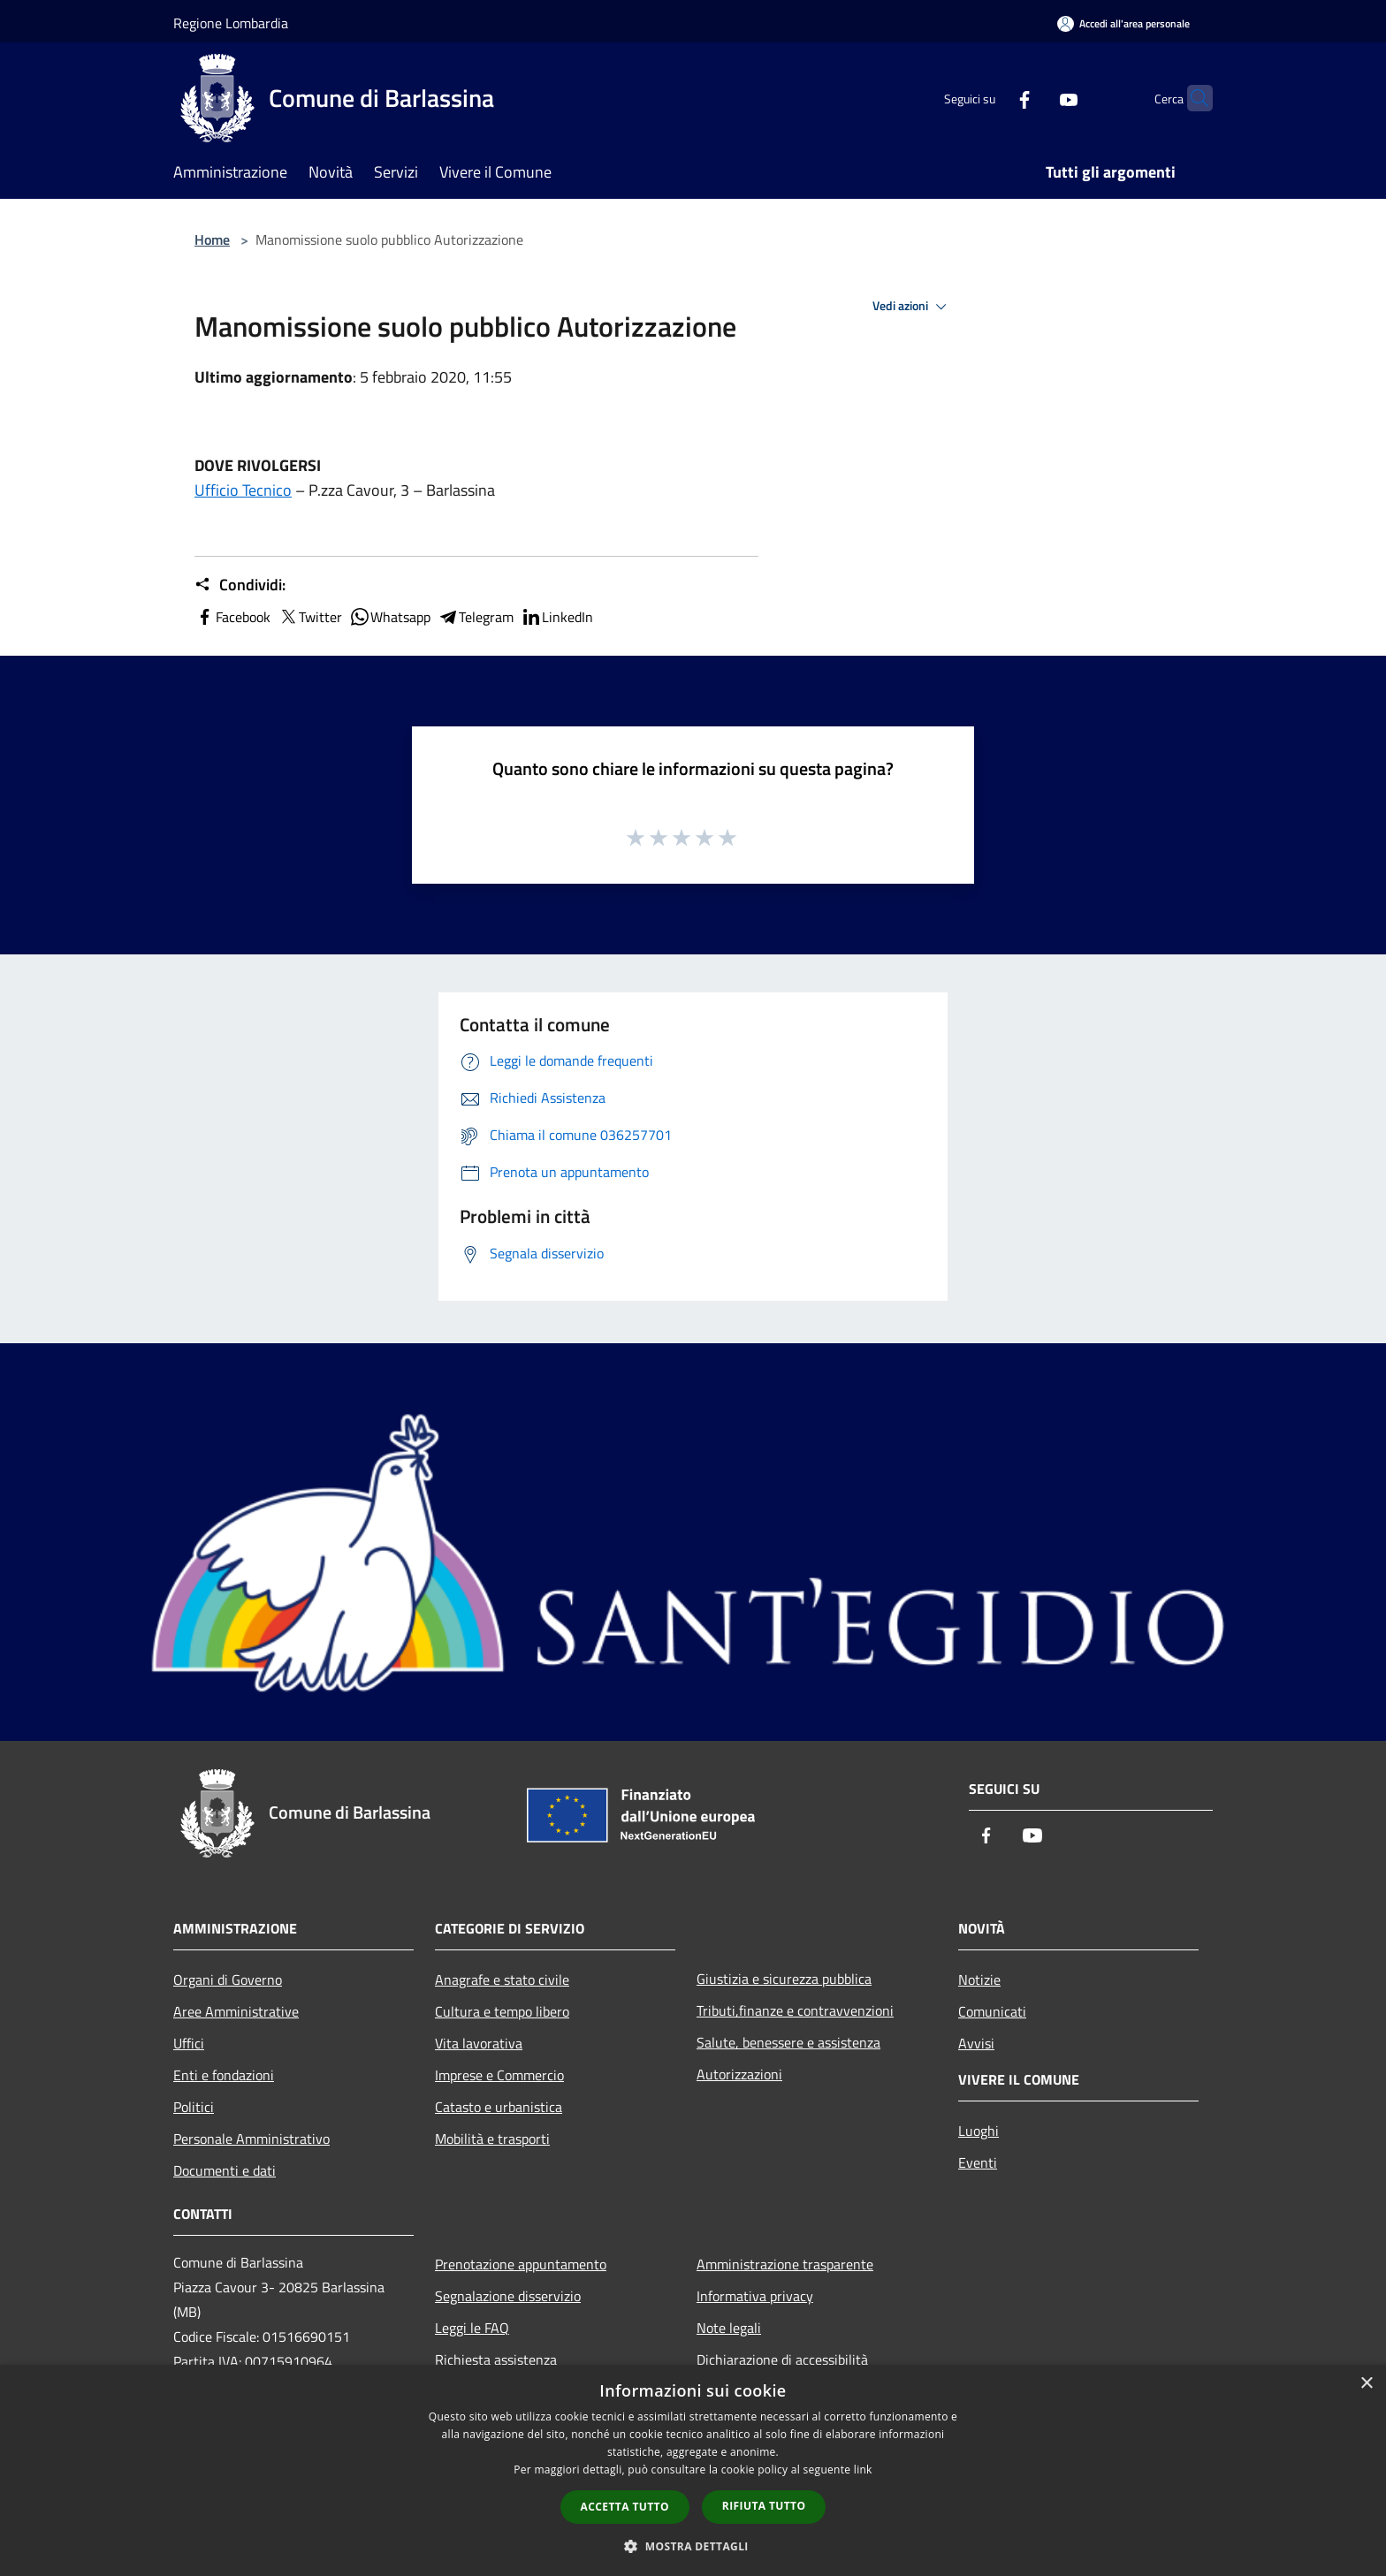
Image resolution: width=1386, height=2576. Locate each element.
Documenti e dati (224, 2170)
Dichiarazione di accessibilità (782, 2359)
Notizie (979, 1979)
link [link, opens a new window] (863, 2469)
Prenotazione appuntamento (520, 2264)
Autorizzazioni (739, 2074)
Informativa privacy (755, 2295)
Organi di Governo (227, 1979)
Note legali (729, 2327)
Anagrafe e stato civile (502, 1979)
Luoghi (978, 2130)
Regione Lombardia (230, 23)
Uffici (188, 2043)
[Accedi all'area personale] (1123, 23)
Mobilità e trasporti (492, 2138)
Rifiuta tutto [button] (764, 2505)
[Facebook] (990, 98)
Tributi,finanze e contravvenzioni (795, 2010)
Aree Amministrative (236, 2011)
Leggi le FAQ (472, 2327)
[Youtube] (1034, 98)
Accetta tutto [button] (625, 2506)
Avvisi (976, 2043)
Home (212, 239)
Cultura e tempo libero (502, 2011)
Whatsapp (389, 616)
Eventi (977, 2162)
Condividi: (240, 585)
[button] (693, 2546)
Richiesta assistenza (496, 2359)
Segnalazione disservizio (508, 2295)
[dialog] (693, 2470)
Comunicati (992, 2011)
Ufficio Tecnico (243, 490)
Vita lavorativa (478, 2043)
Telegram (476, 616)
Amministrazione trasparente (785, 2264)
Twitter (310, 616)
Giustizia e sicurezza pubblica (784, 1978)
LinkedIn (557, 616)
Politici (193, 2106)
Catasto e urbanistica (498, 2106)
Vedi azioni (912, 306)
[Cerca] (1191, 98)
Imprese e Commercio (499, 2075)
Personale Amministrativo (251, 2138)
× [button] (1366, 2383)
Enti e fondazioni (223, 2075)
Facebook (232, 616)
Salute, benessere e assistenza (788, 2042)
